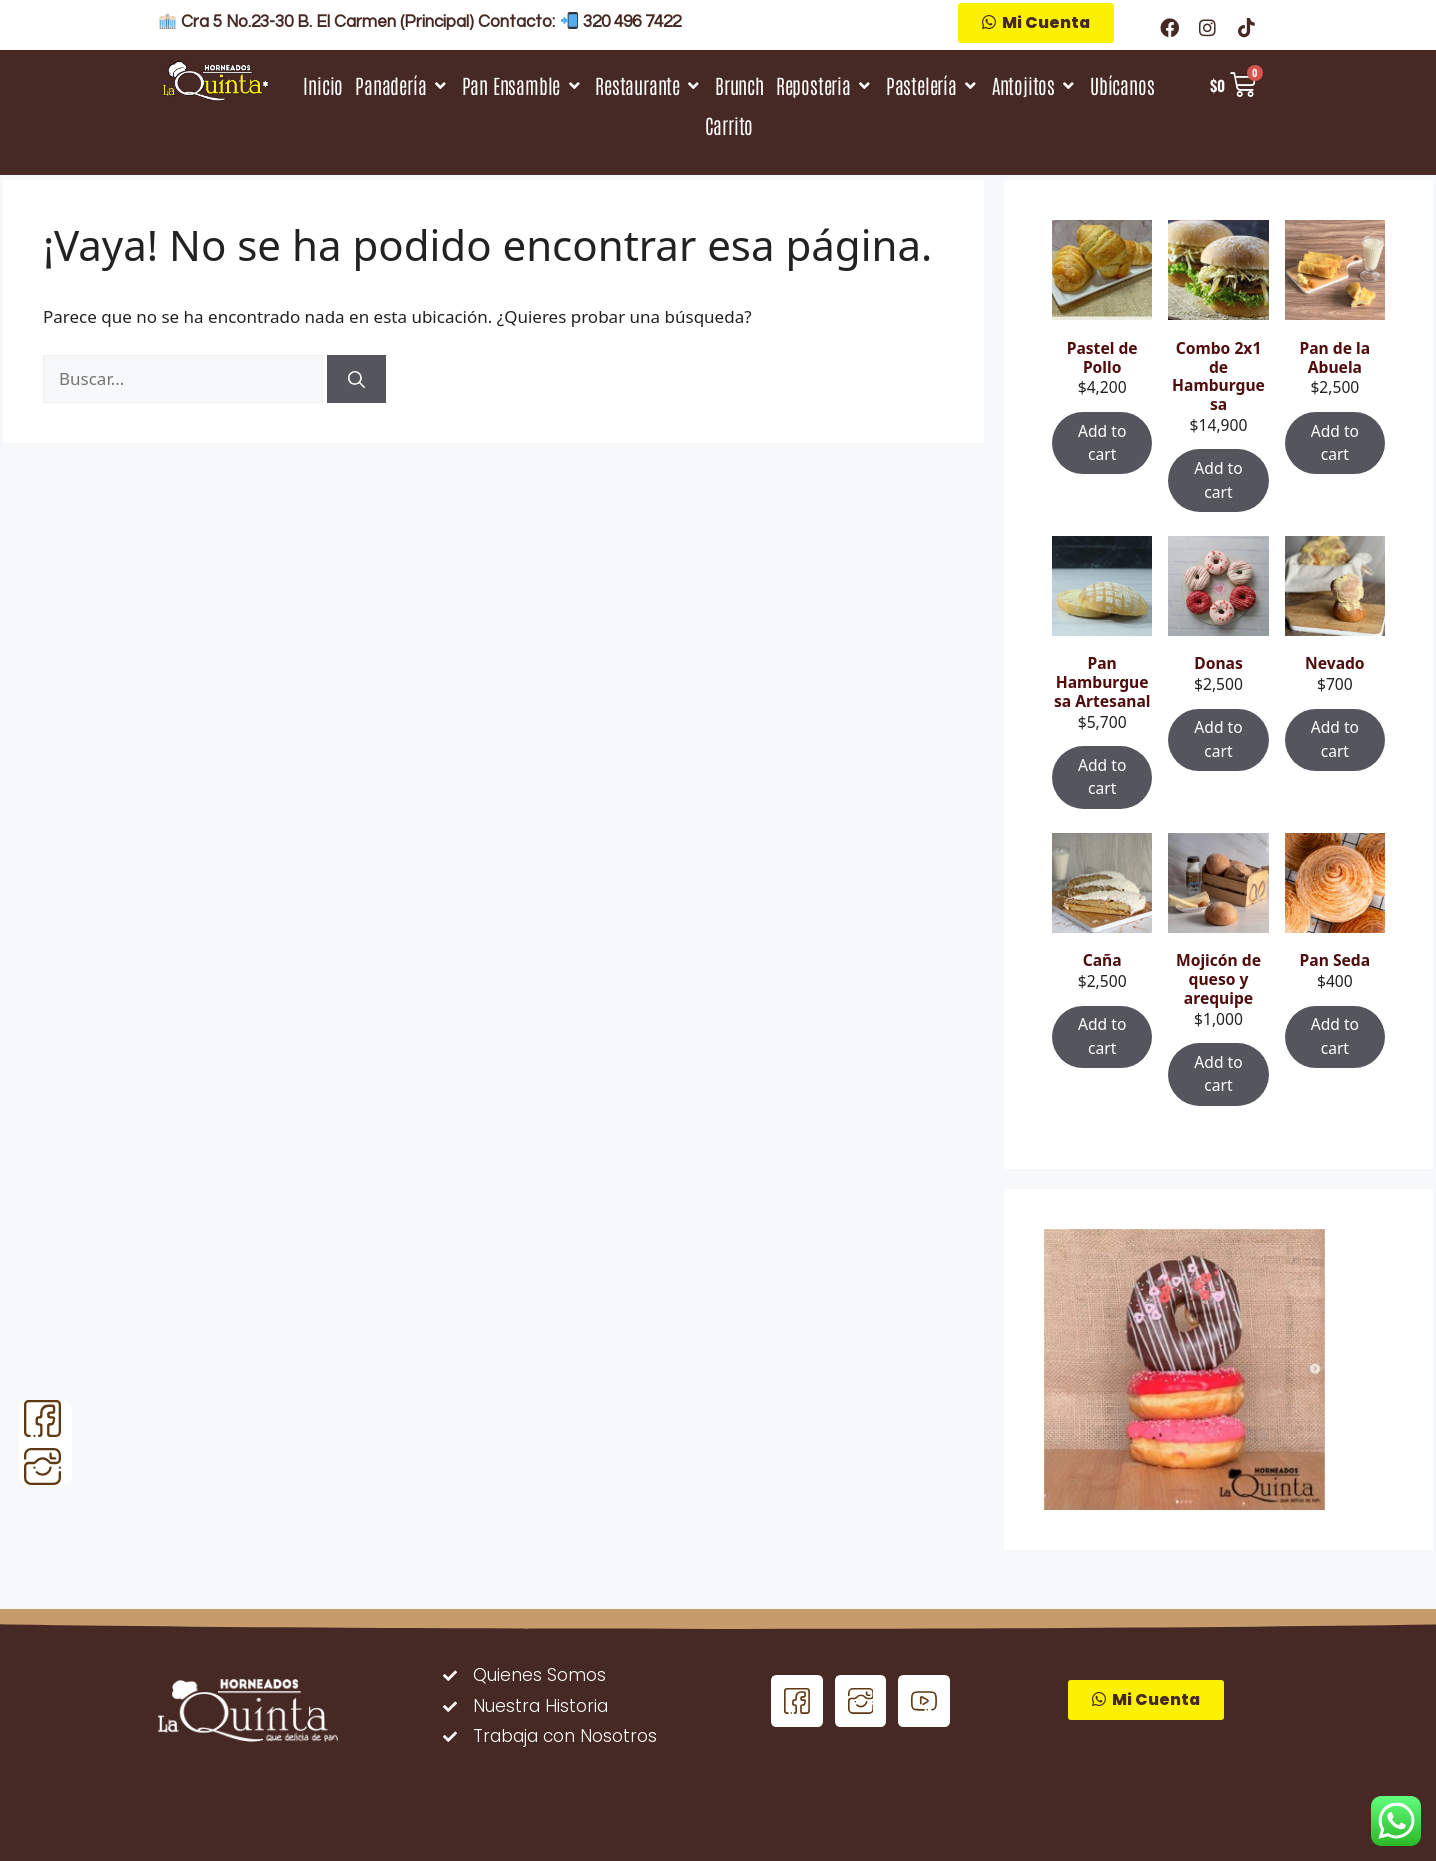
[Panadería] (402, 85)
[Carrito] (729, 125)
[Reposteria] (825, 85)
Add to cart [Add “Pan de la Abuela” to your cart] (1335, 442)
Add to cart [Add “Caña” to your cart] (1102, 1035)
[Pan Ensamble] (523, 85)
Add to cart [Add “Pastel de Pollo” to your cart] (1102, 442)
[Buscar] (356, 379)
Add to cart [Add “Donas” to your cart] (1218, 738)
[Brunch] (739, 85)
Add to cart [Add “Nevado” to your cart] (1335, 738)
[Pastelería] (933, 85)
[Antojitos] (1035, 85)
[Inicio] (323, 85)
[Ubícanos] (1122, 85)
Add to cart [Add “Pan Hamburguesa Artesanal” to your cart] (1102, 776)
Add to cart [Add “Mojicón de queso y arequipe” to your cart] (1218, 1073)
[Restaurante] (649, 85)
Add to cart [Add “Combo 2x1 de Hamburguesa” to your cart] (1218, 479)
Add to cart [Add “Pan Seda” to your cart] (1335, 1035)
